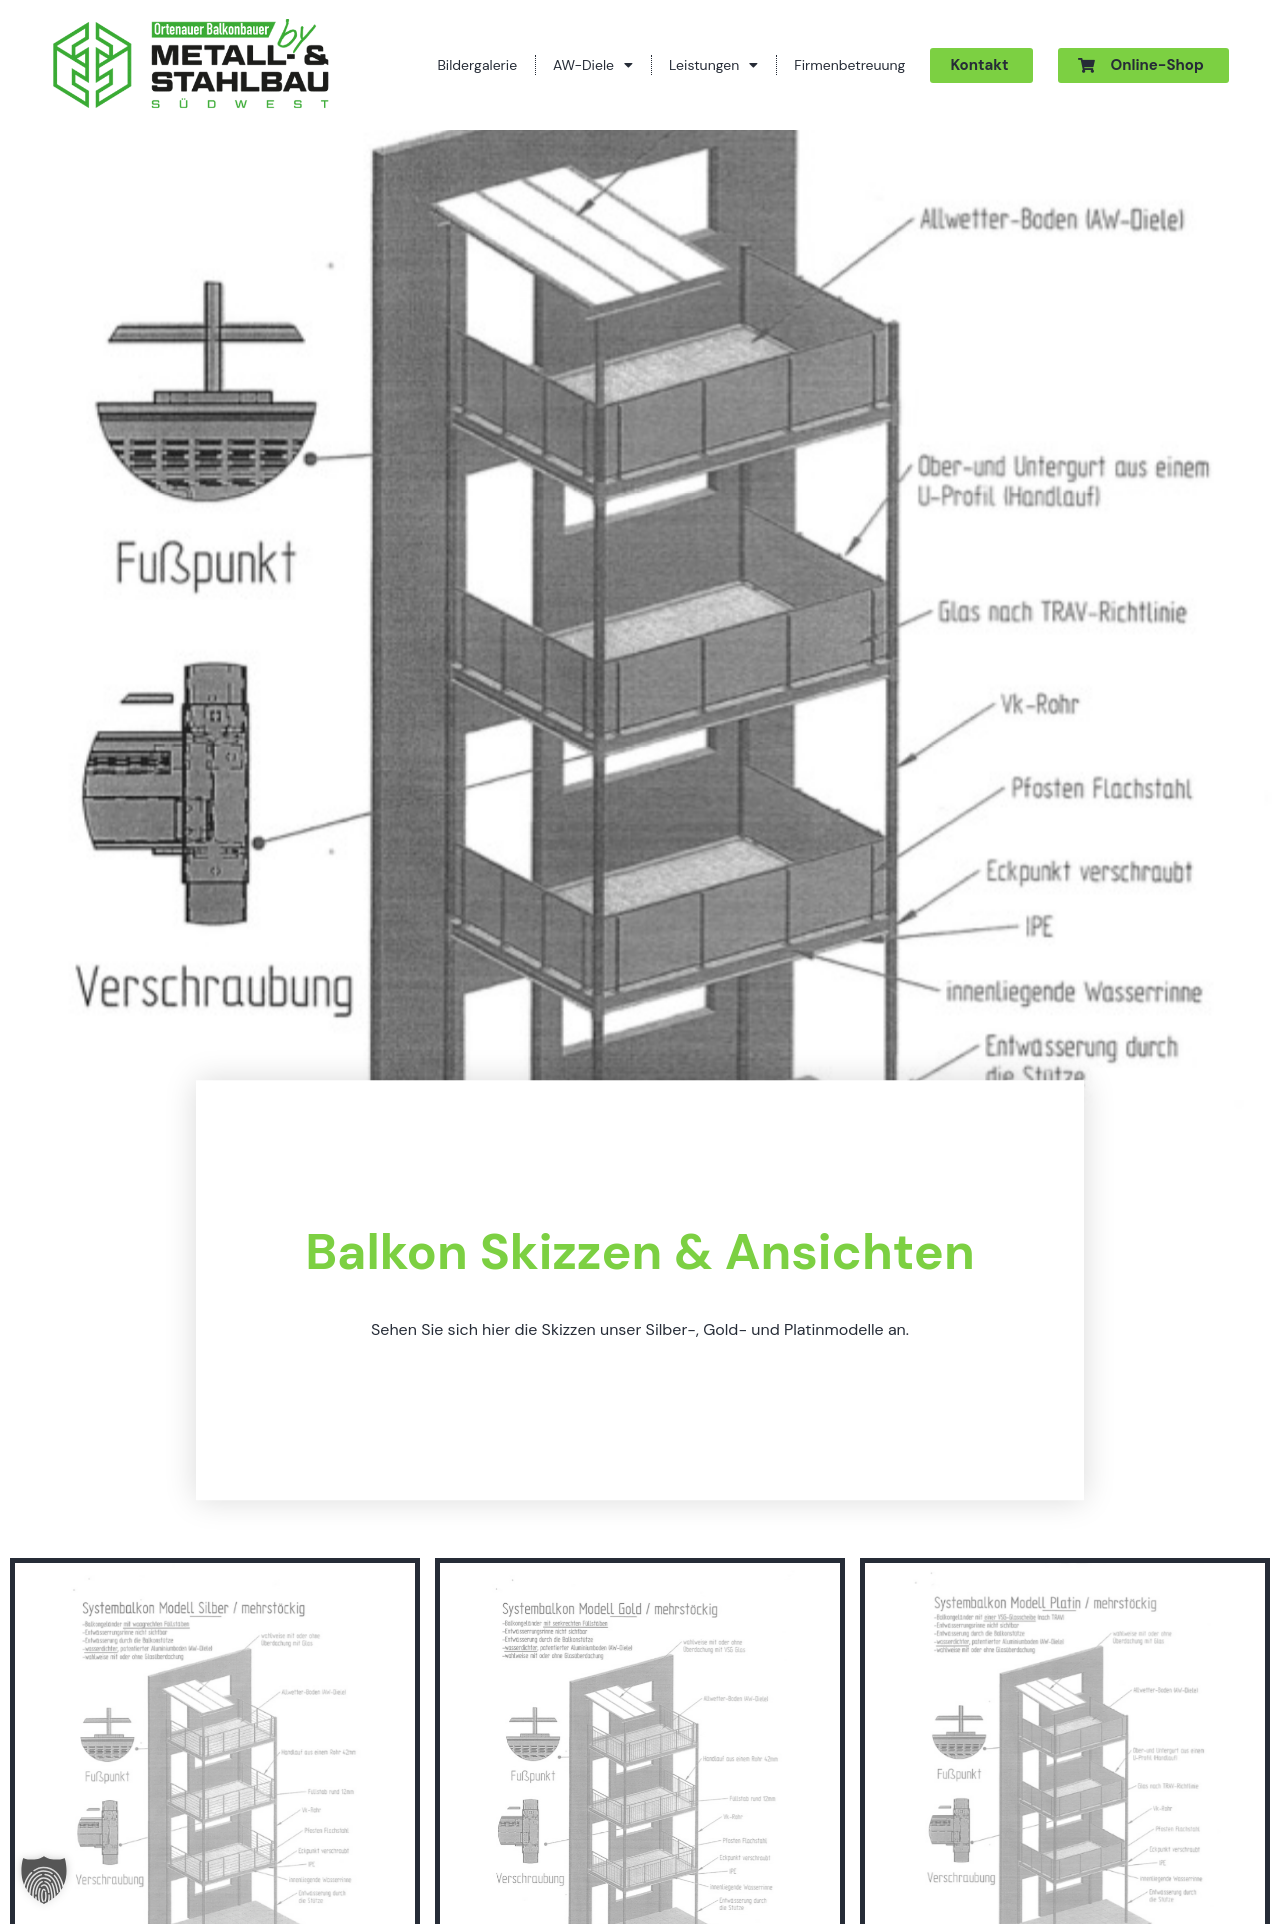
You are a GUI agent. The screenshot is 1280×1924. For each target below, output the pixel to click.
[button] (44, 1880)
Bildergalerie (477, 65)
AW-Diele (593, 65)
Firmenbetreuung (849, 65)
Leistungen (713, 65)
